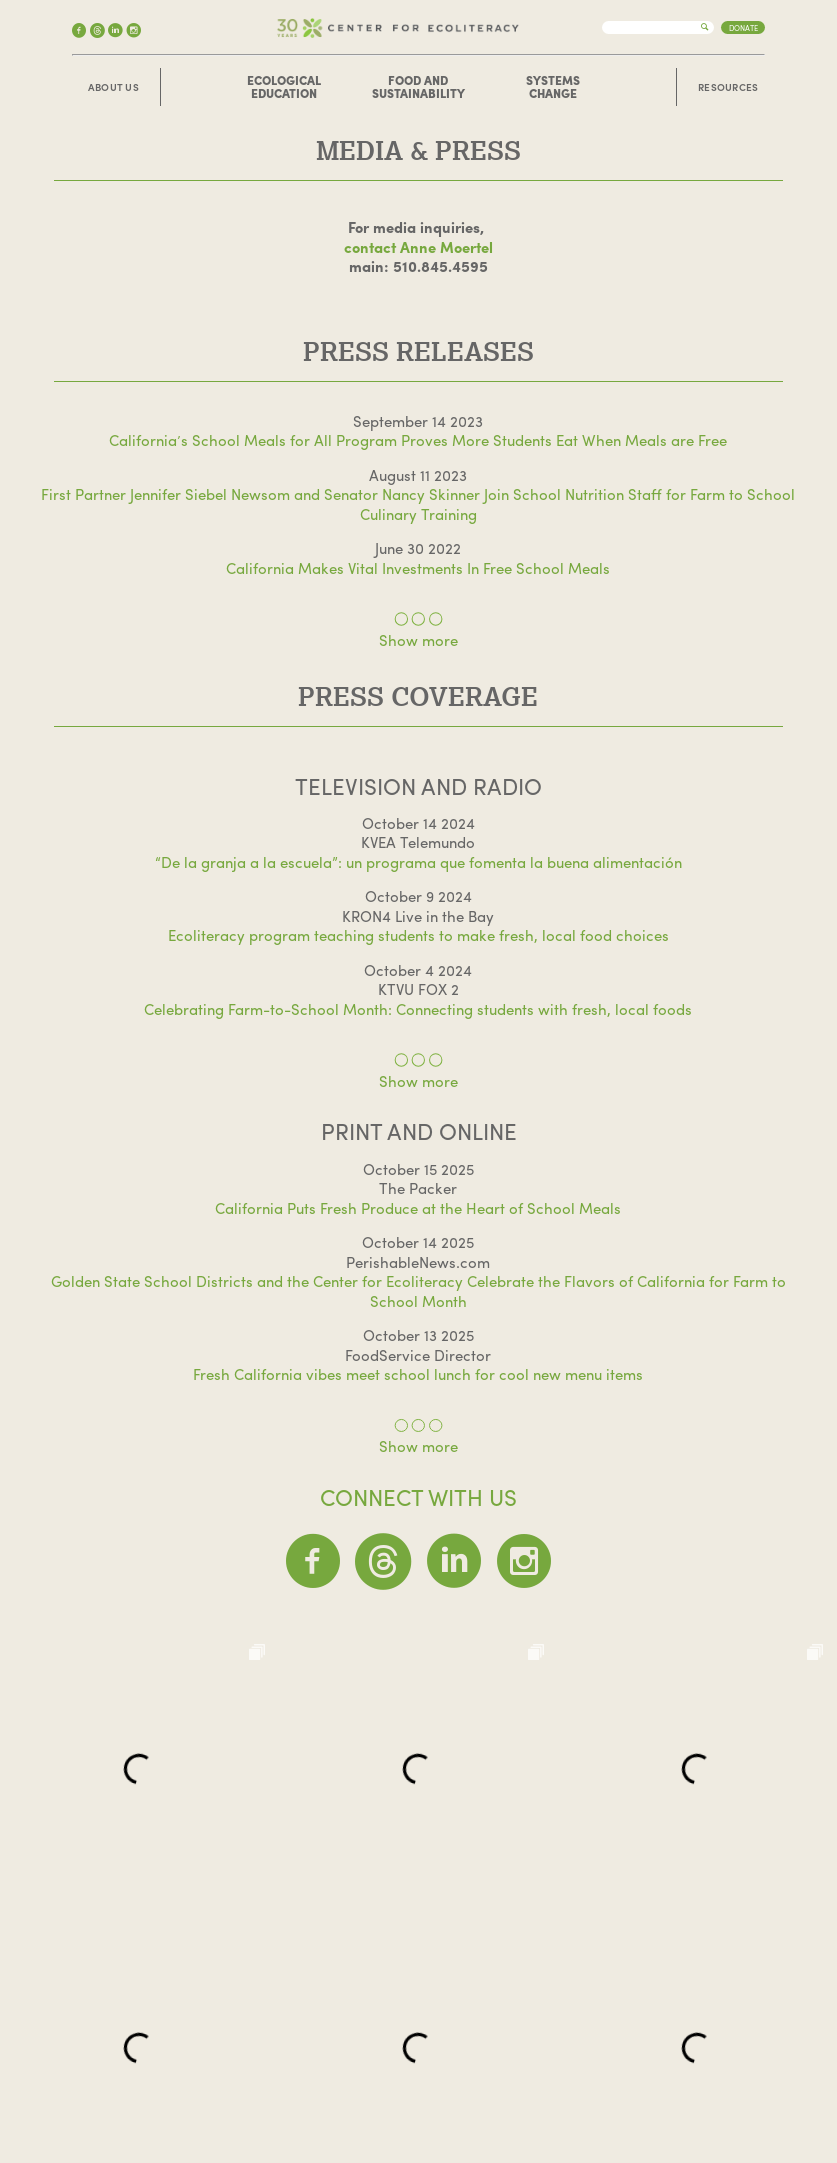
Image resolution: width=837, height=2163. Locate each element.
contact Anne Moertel (418, 247)
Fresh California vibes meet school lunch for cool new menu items (418, 1374)
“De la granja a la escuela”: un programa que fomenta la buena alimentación (418, 862)
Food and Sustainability (418, 87)
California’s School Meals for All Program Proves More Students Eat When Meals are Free (418, 440)
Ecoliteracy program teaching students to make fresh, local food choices (418, 935)
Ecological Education (284, 87)
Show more (418, 640)
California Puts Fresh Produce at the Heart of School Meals (418, 1208)
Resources (728, 87)
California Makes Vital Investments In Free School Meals (418, 568)
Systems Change (553, 87)
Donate (743, 27)
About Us (113, 87)
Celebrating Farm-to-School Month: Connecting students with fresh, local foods (418, 1009)
